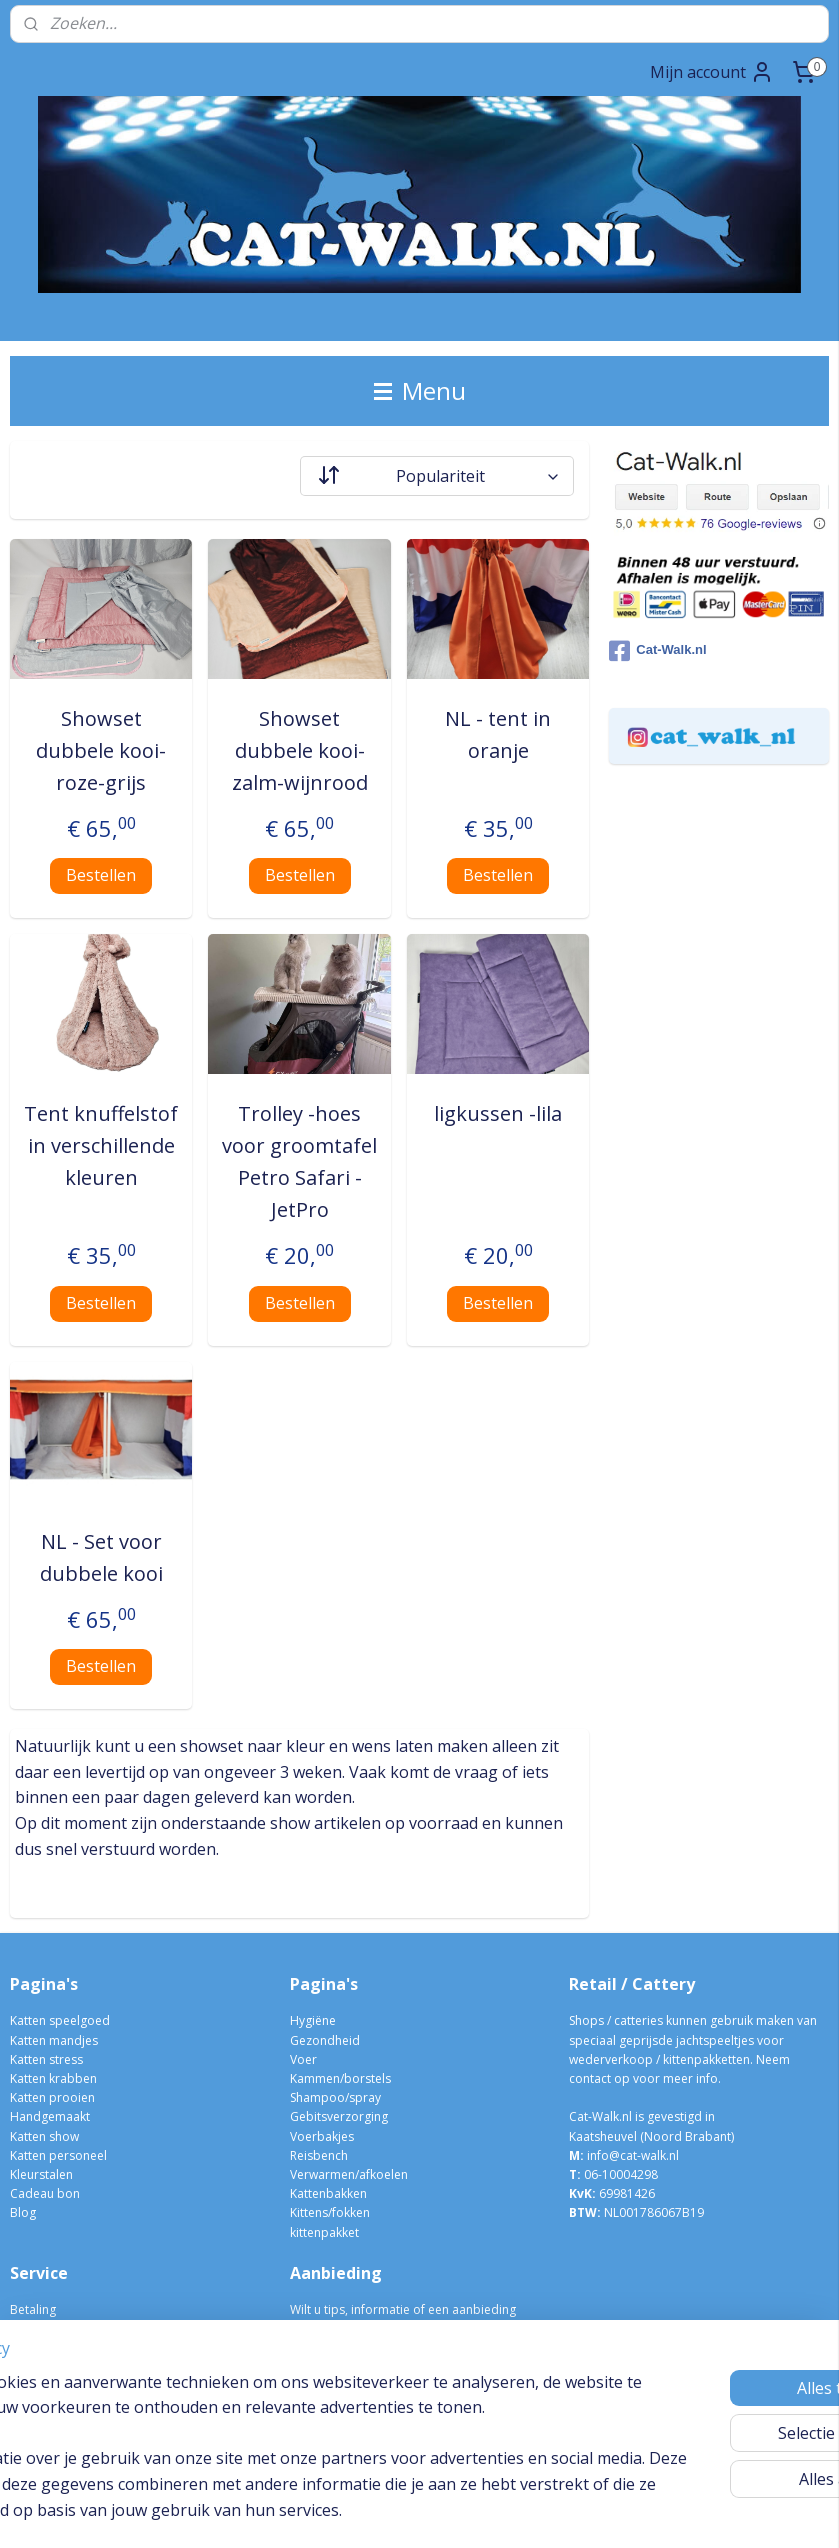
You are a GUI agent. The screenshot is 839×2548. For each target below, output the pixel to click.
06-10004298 (613, 2174)
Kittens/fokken (330, 2212)
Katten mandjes (54, 2040)
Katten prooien (52, 2097)
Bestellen (101, 875)
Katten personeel (58, 2155)
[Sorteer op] (437, 476)
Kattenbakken (328, 2193)
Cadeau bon (45, 2193)
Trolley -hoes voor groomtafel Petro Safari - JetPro (299, 1161)
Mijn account (712, 72)
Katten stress (46, 2059)
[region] (287, 2421)
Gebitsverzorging (339, 2116)
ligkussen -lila (498, 1113)
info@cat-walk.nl (633, 2155)
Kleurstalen (41, 2174)
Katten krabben (53, 2078)
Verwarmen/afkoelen (349, 2174)
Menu (420, 390)
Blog (23, 2212)
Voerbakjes (322, 2136)
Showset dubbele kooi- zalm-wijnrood (300, 750)
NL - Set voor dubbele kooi (101, 1557)
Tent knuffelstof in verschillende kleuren (101, 1145)
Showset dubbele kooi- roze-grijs (101, 750)
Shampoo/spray (335, 2097)
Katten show (44, 2136)
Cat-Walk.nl (657, 651)
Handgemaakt (50, 2116)
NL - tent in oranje (498, 734)
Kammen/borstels (340, 2078)
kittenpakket (324, 2232)
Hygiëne (313, 2020)
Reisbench (319, 2155)
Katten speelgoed (60, 2020)
